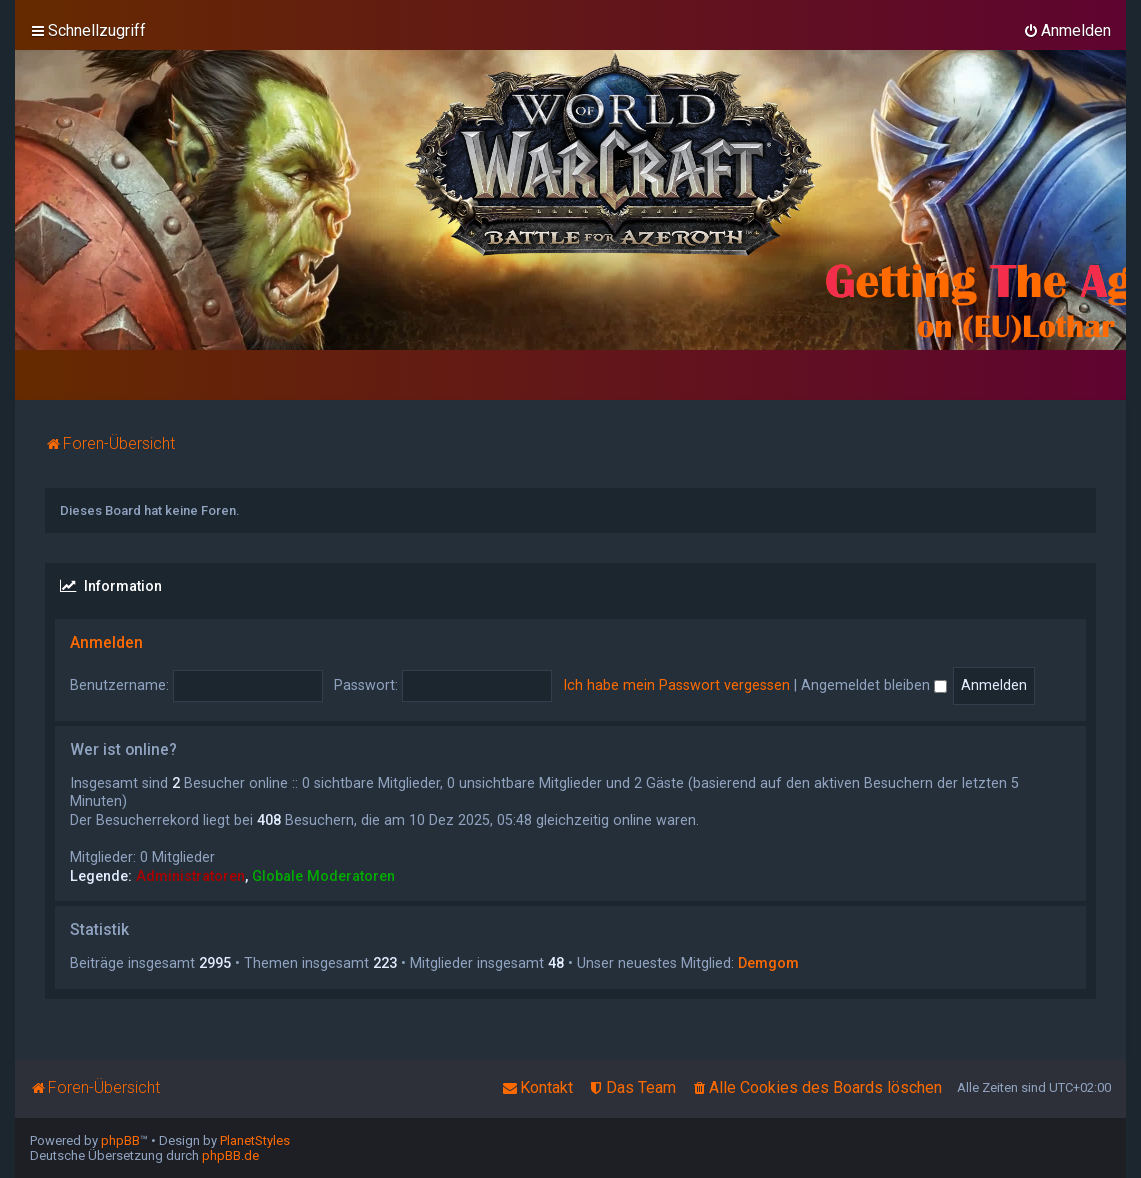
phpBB (120, 1140)
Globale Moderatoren (323, 876)
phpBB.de (230, 1155)
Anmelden (106, 643)
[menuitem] (1067, 31)
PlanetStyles (255, 1140)
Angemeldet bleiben (874, 685)
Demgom (768, 963)
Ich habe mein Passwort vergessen (676, 685)
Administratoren (190, 876)
